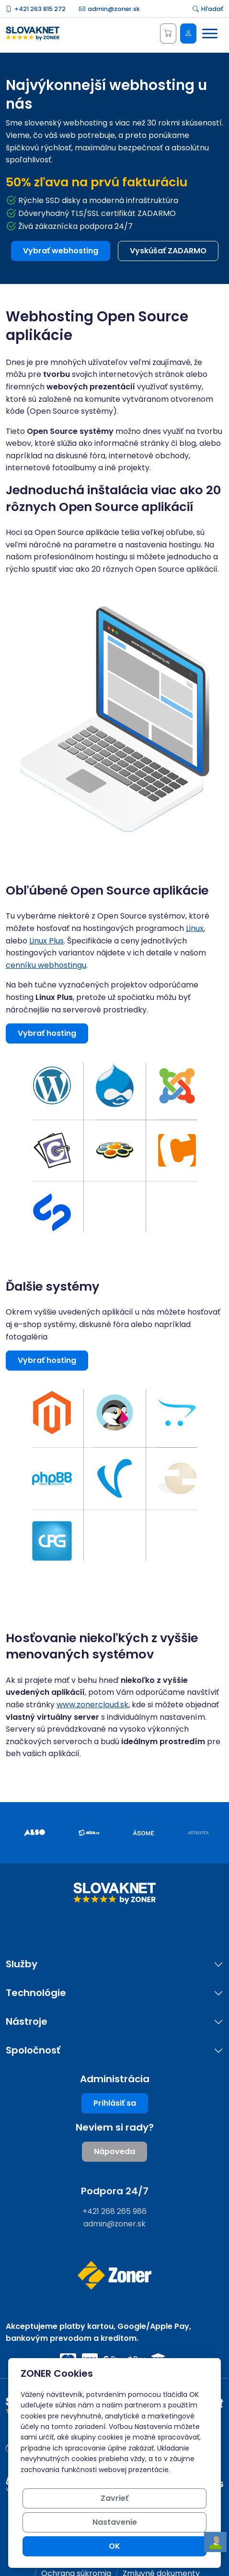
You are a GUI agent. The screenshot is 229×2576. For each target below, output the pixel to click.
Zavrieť (114, 2498)
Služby (21, 1964)
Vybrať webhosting (60, 250)
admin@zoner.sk (109, 9)
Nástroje (26, 2021)
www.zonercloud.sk (92, 1704)
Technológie (36, 1992)
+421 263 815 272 (36, 9)
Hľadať (208, 9)
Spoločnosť (33, 2050)
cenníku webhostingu (46, 965)
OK (114, 2546)
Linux (195, 928)
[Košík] (168, 33)
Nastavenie (114, 2522)
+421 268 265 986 (114, 2211)
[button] (52, 1085)
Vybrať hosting (47, 1033)
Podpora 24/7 (115, 2191)
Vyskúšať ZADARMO (168, 250)
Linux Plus (46, 940)
